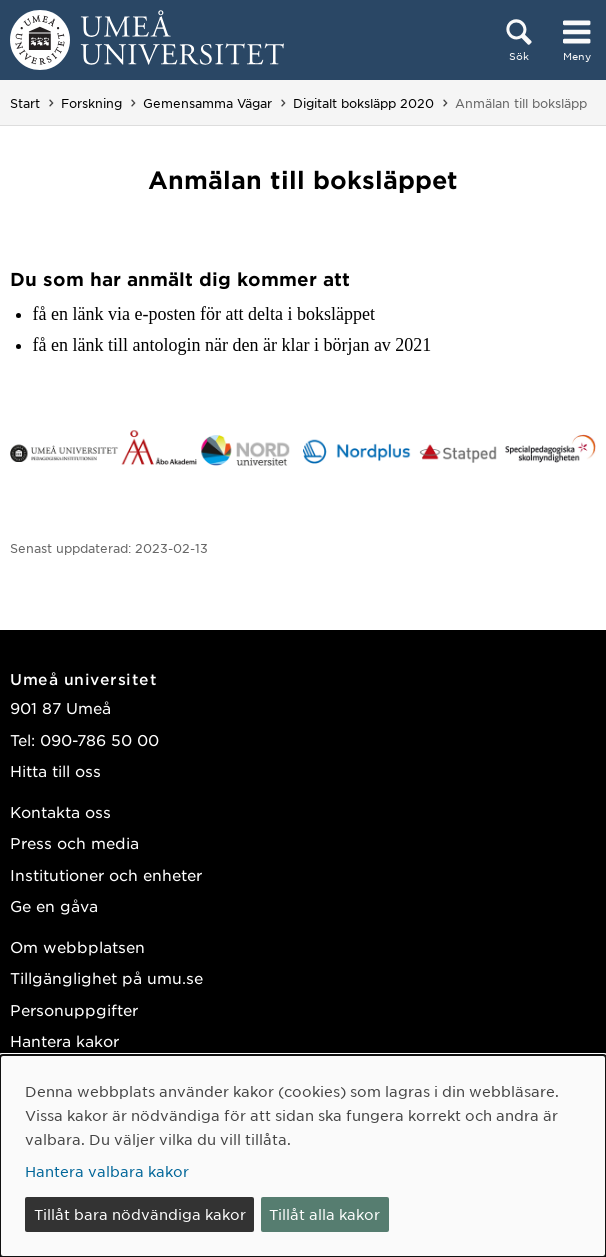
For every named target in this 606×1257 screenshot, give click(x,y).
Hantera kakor (64, 1040)
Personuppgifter (74, 1009)
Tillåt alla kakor (324, 1214)
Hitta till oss (55, 770)
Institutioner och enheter (106, 874)
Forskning (91, 103)
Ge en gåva (54, 905)
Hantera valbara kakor (107, 1171)
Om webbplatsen (77, 946)
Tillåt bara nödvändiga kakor (140, 1214)
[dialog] (303, 1156)
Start (25, 103)
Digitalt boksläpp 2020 (363, 103)
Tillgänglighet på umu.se (106, 977)
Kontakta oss (60, 811)
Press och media (74, 842)
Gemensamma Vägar (207, 103)
